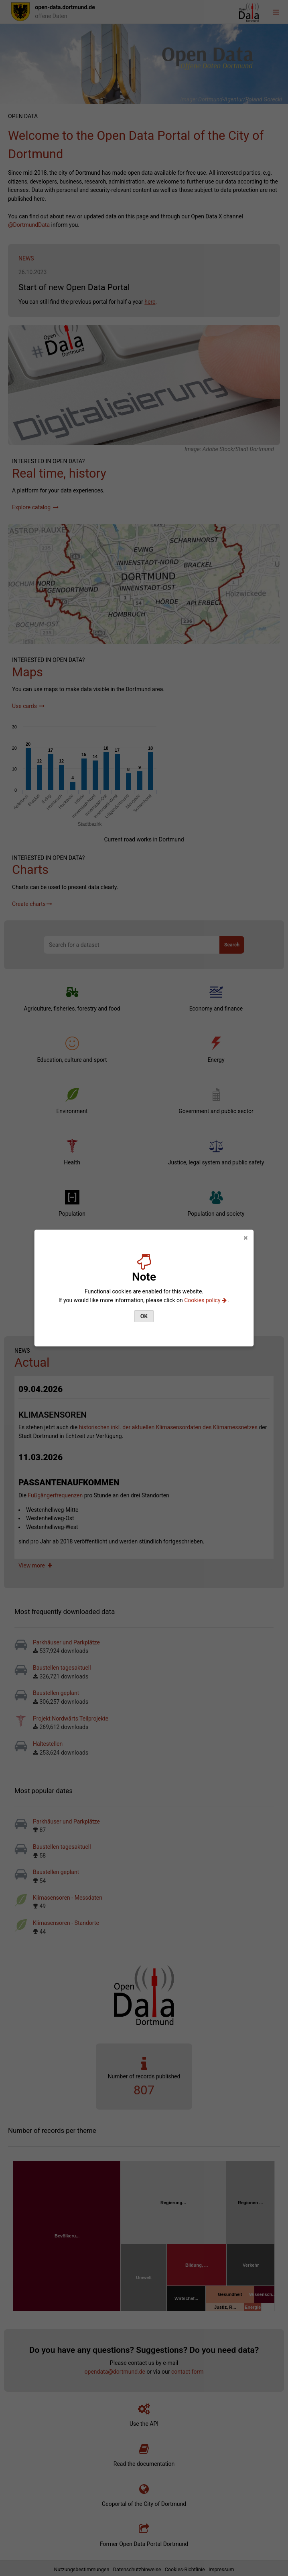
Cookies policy (205, 1300)
